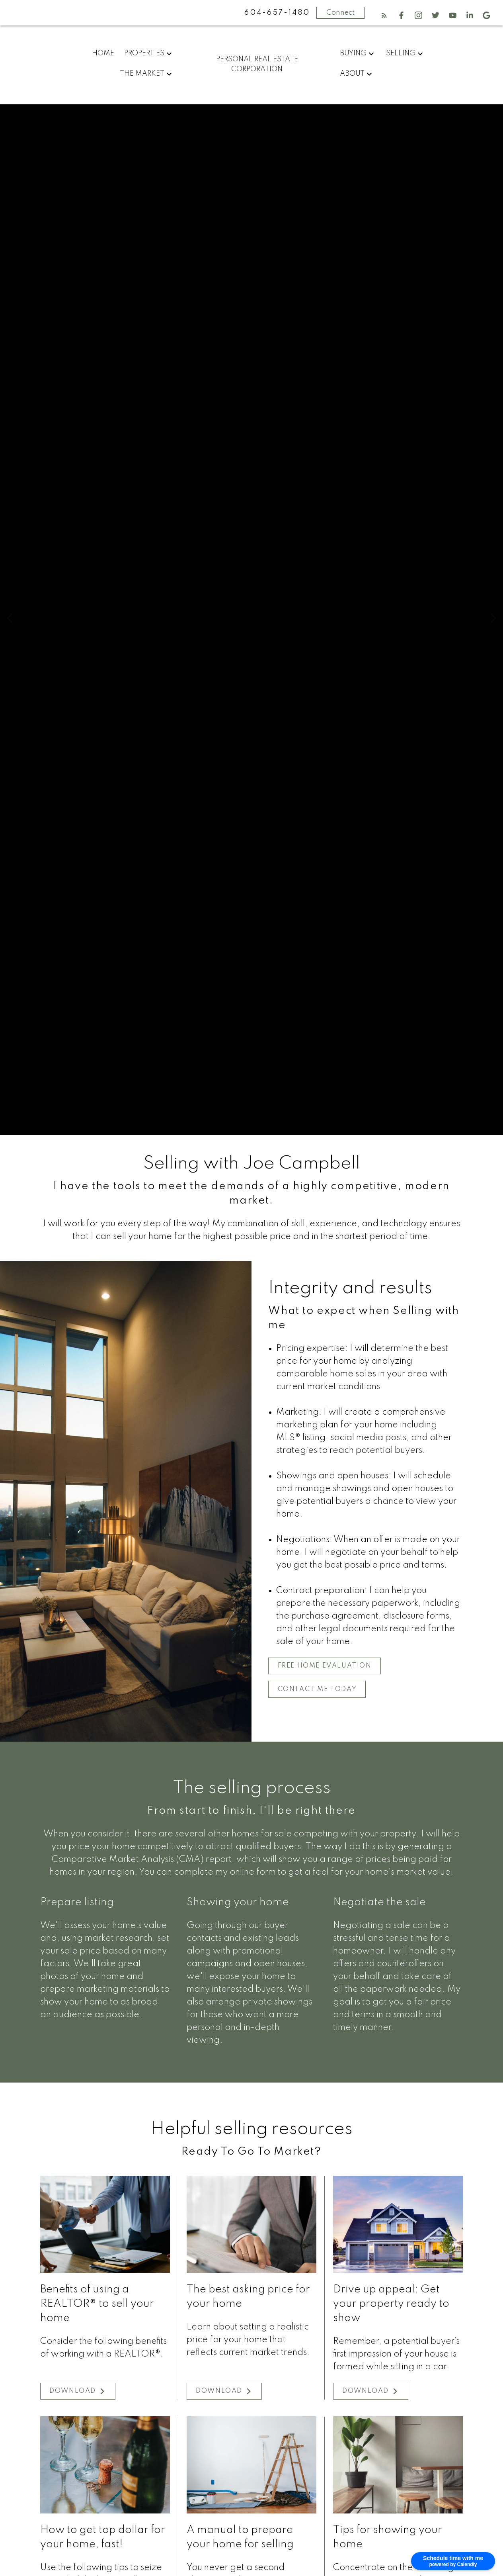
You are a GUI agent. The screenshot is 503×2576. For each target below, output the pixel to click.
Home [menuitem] (103, 53)
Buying (353, 53)
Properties (144, 53)
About (352, 73)
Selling (400, 53)
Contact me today (318, 1689)
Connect (340, 12)
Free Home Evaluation (325, 1665)
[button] (384, 15)
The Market (142, 73)
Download (73, 2392)
